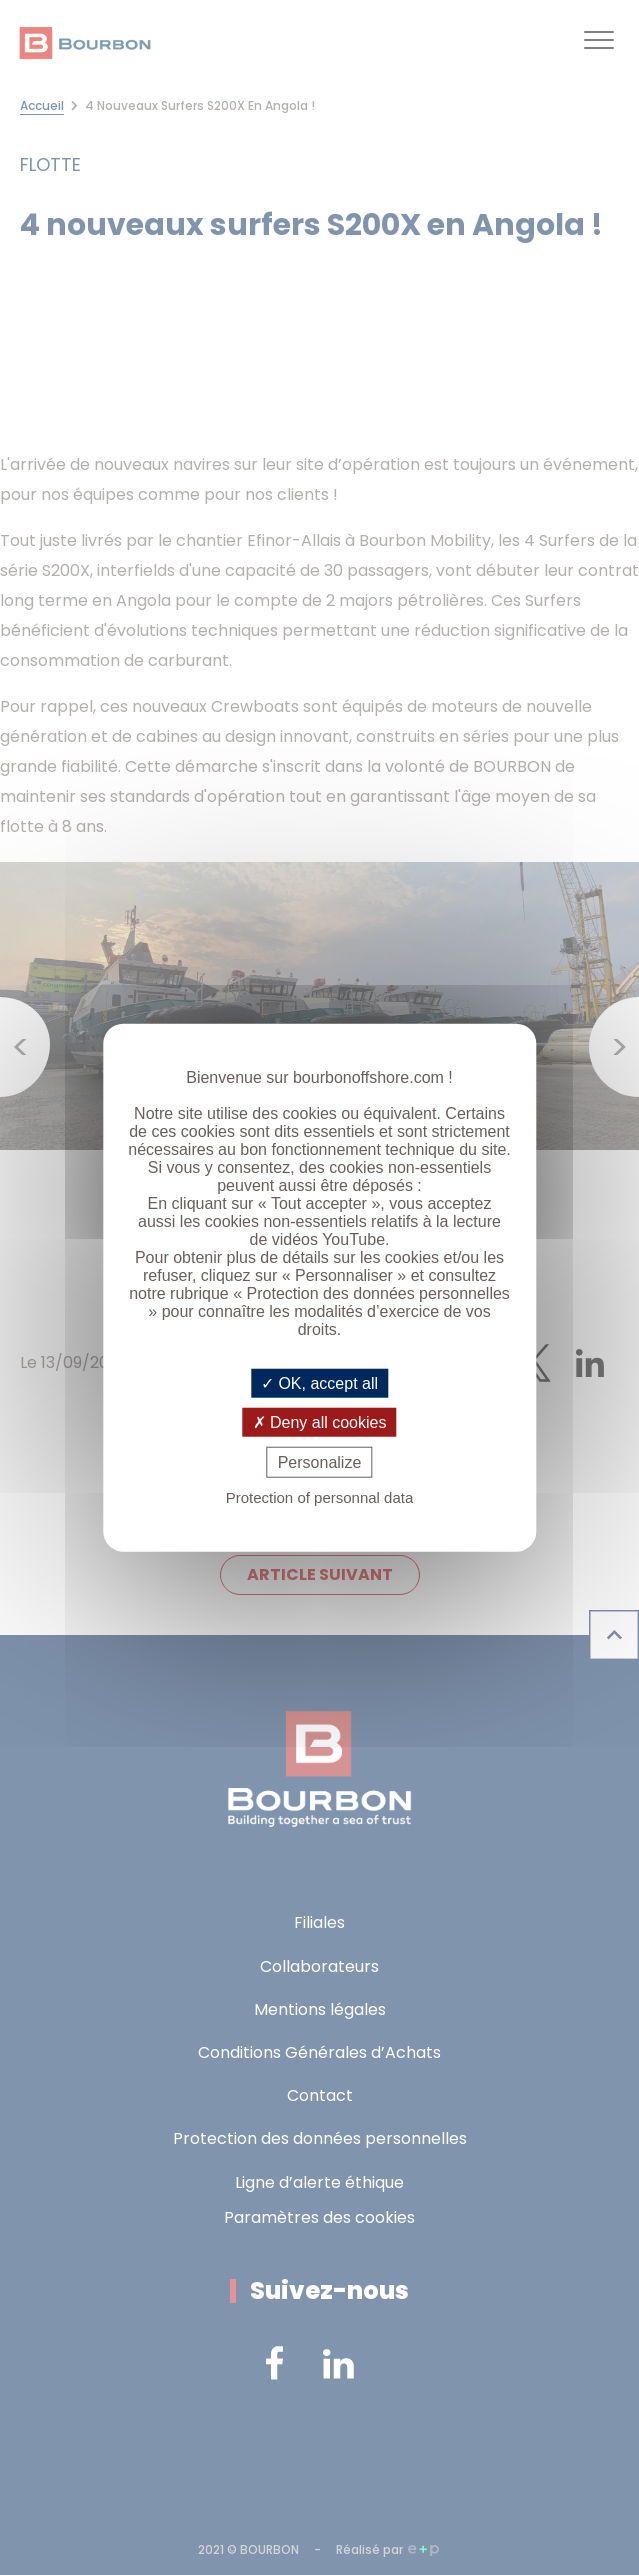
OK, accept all (319, 1382)
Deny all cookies (320, 1421)
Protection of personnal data (320, 1497)
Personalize (320, 1462)
